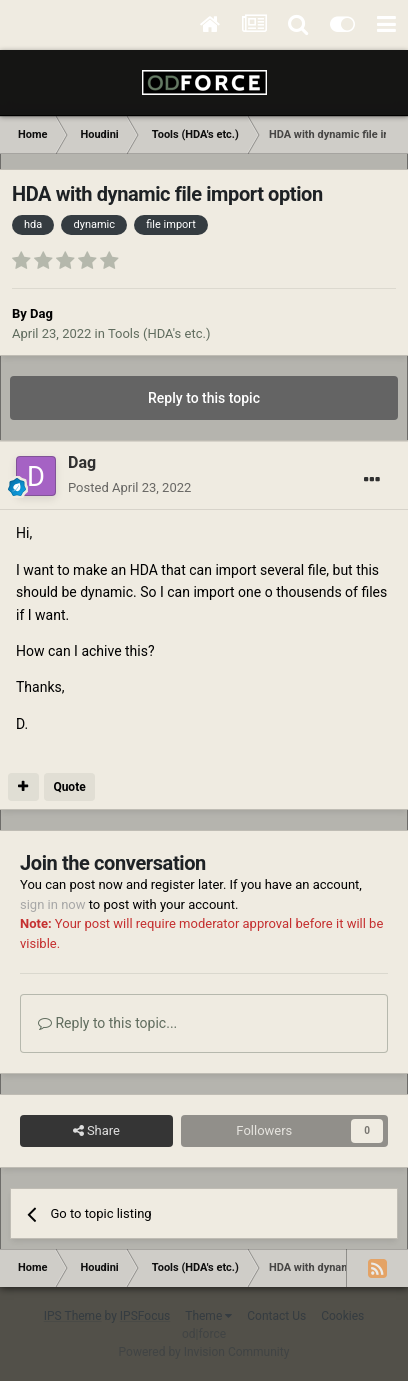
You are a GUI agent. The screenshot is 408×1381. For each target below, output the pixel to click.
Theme (208, 1316)
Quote (69, 787)
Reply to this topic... (107, 1023)
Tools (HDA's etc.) (159, 333)
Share (96, 1131)
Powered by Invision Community (204, 1352)
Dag (41, 313)
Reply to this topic (204, 398)
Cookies (342, 1316)
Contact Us (276, 1316)
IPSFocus (145, 1316)
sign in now (53, 904)
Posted (129, 487)
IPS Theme (73, 1316)
